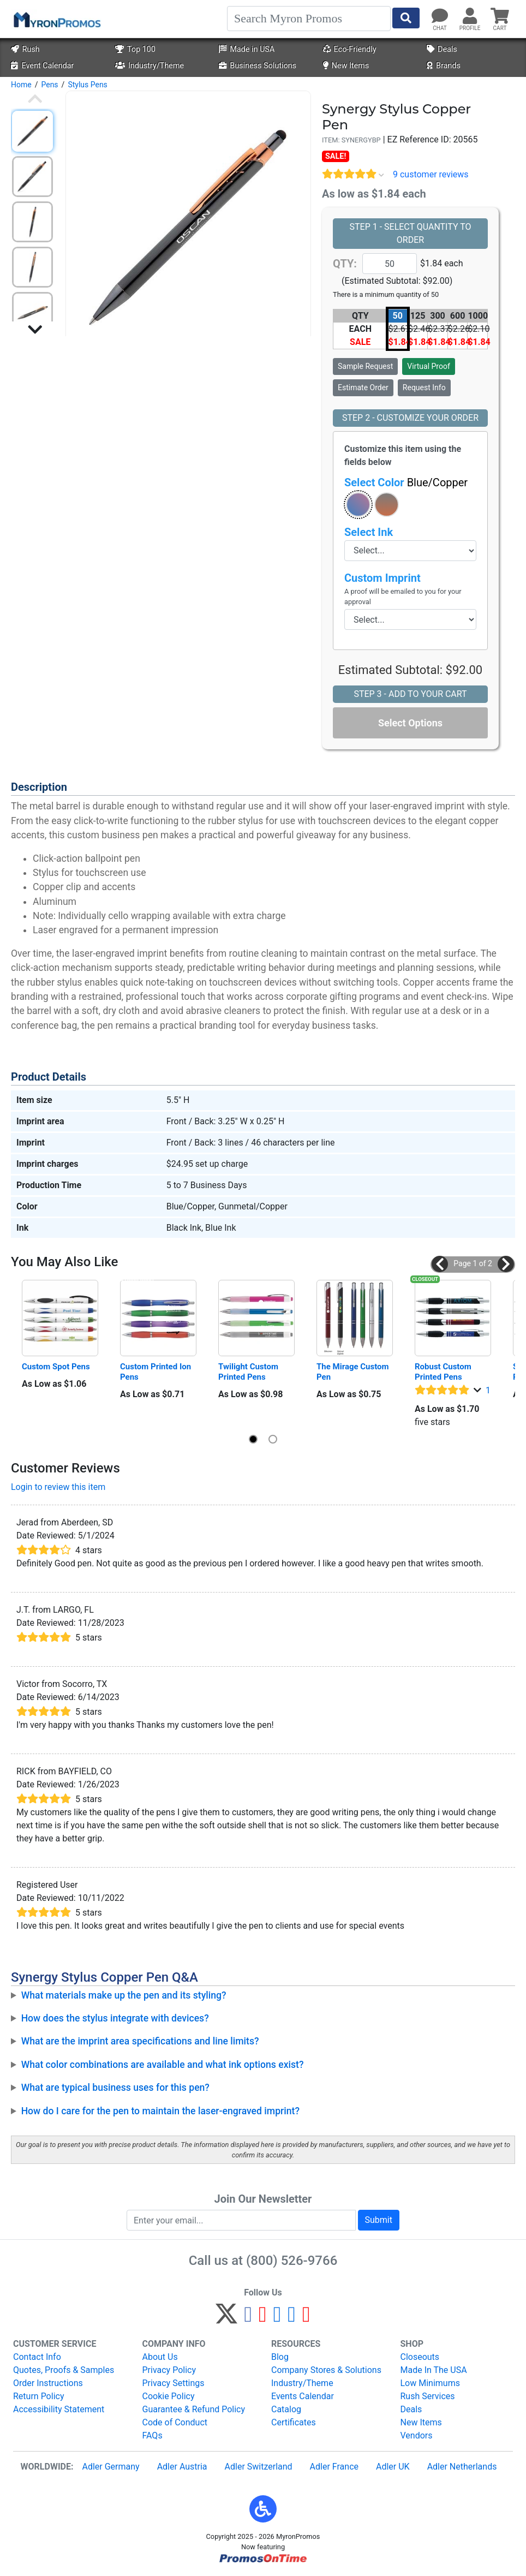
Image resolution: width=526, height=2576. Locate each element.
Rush (25, 49)
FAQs (152, 2435)
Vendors (417, 2435)
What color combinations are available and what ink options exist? (162, 2064)
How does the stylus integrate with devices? (115, 2018)
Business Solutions (257, 65)
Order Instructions (48, 2383)
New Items (346, 65)
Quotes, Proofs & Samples (63, 2370)
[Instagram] (277, 2318)
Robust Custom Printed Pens (444, 1372)
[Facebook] (248, 2318)
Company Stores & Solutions (326, 2370)
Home (21, 84)
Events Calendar (302, 2396)
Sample (365, 366)
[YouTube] (306, 2318)
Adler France (334, 2466)
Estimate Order (363, 387)
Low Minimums (430, 2383)
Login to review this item (58, 1487)
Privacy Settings (173, 2383)
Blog (280, 2357)
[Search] (309, 18)
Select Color (406, 482)
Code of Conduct (175, 2422)
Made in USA (246, 49)
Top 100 (135, 49)
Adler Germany (110, 2466)
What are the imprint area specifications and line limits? (140, 2041)
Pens (49, 84)
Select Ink (368, 532)
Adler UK (393, 2466)
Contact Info (37, 2357)
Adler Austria (182, 2466)
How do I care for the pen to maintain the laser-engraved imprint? (160, 2111)
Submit (378, 2220)
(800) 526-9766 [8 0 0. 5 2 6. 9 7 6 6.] (291, 2260)
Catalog (286, 2409)
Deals (442, 49)
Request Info (424, 387)
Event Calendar (42, 65)
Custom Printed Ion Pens (156, 1372)
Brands (444, 65)
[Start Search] (406, 18)
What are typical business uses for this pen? (115, 2087)
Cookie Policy (168, 2396)
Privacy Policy (169, 2370)
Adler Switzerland (258, 2466)
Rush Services (428, 2396)
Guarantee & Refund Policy (194, 2409)
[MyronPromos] (56, 19)
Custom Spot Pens (56, 1367)
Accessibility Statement (58, 2409)
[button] (358, 504)
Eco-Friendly (349, 49)
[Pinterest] (262, 2318)
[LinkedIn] (291, 2318)
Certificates (293, 2422)
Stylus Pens (87, 84)
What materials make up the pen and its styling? (123, 1995)
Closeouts (420, 2357)
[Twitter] (226, 2318)
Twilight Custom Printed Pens (249, 1372)
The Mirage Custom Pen (353, 1372)
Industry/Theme (149, 65)
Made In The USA (434, 2370)
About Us (160, 2357)
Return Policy (38, 2396)
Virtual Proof (428, 366)
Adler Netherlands (462, 2466)
